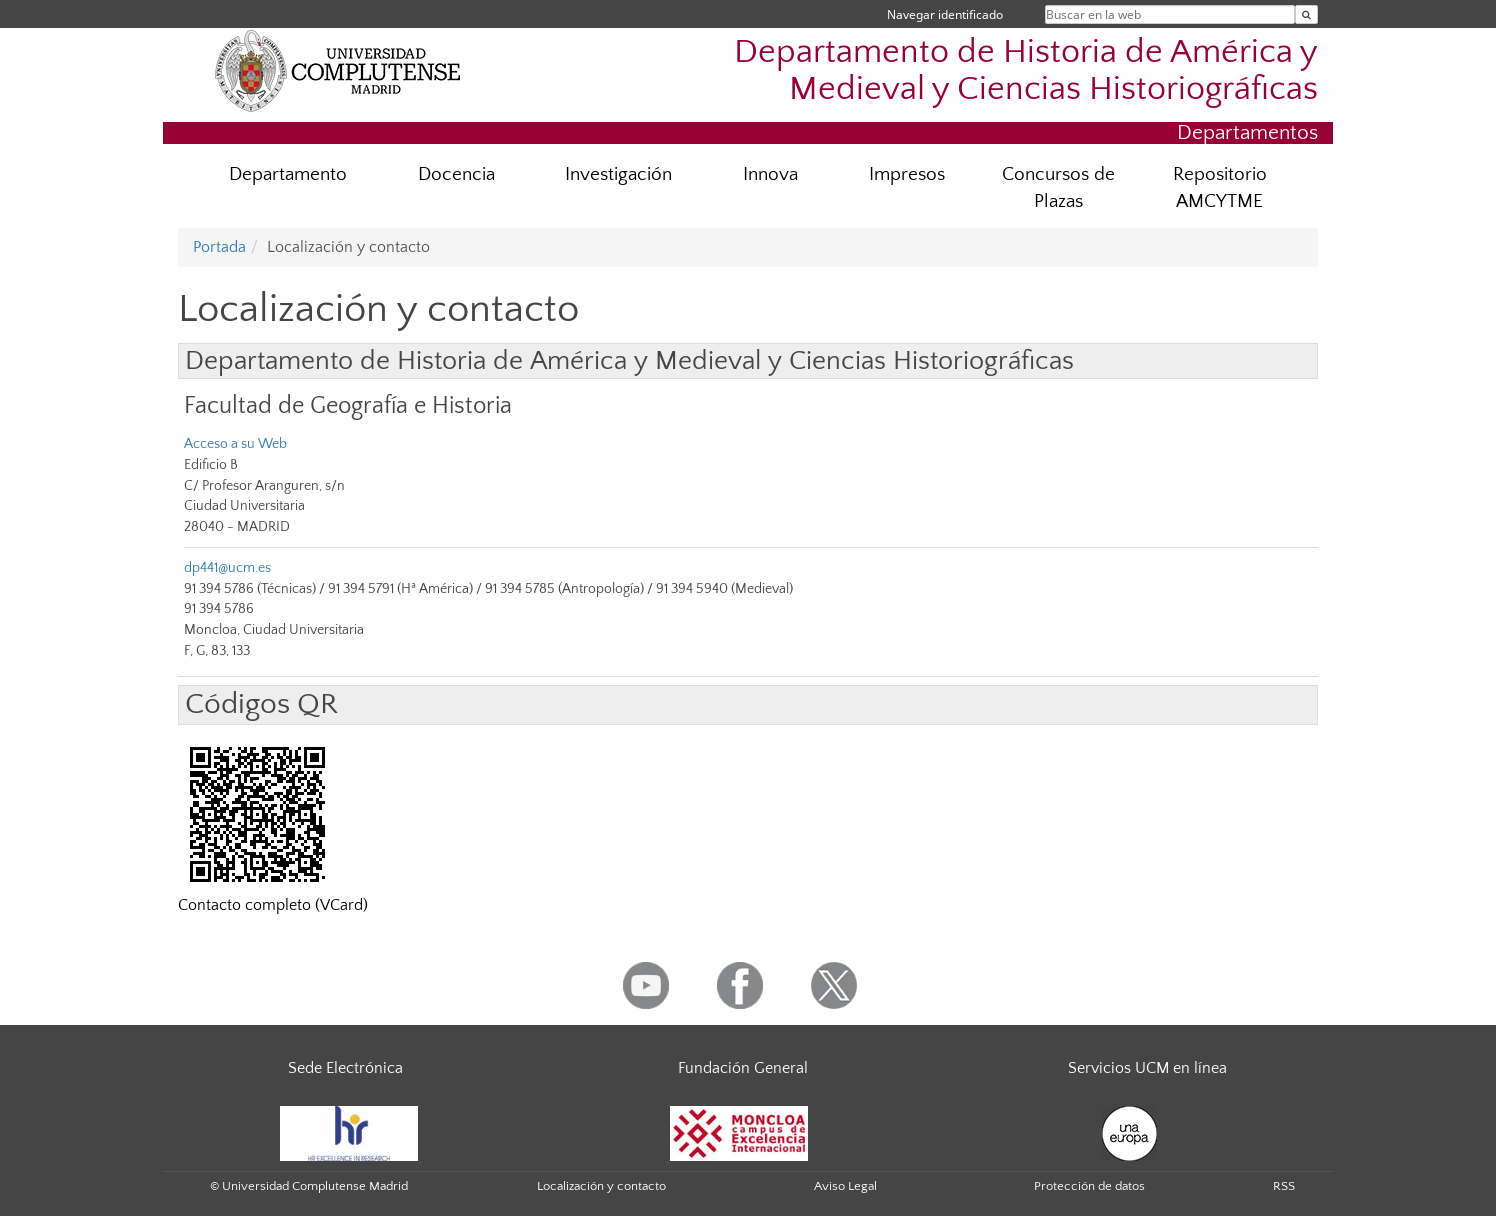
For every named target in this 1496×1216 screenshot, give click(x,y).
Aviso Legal (845, 1186)
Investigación (618, 174)
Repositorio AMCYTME (1220, 188)
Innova (770, 174)
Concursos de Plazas (1058, 188)
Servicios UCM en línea (1147, 1068)
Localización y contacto (601, 1186)
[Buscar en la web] (1306, 14)
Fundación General (743, 1068)
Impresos (907, 174)
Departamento (288, 174)
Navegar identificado (945, 14)
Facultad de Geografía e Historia (348, 405)
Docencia (456, 174)
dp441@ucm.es (227, 568)
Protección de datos (1089, 1186)
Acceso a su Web (235, 444)
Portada (219, 247)
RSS (1284, 1186)
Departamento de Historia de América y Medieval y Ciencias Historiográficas (1026, 71)
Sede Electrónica (345, 1068)
